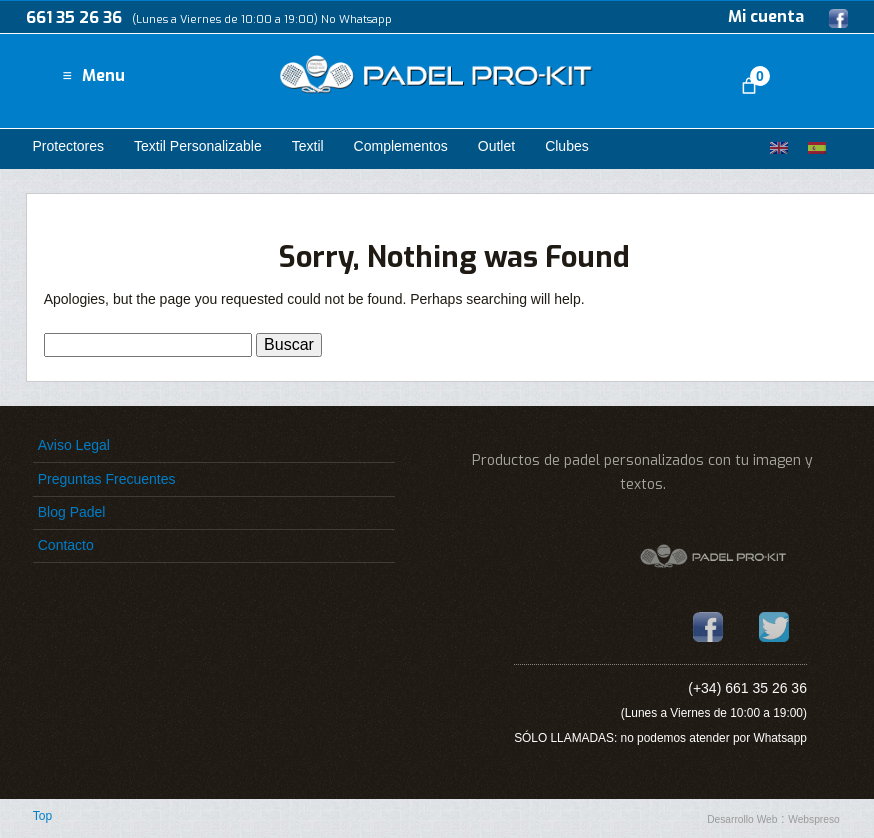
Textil (308, 146)
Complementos (401, 146)
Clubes (567, 146)
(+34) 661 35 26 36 (747, 688)
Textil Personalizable (198, 146)
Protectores (68, 146)
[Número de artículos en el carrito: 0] (749, 86)
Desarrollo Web (742, 819)
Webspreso (814, 819)
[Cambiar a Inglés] (779, 147)
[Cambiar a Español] (817, 147)
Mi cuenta (766, 16)
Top (42, 816)
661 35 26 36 (74, 17)
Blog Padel (72, 512)
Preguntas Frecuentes (107, 479)
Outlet (496, 146)
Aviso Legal (74, 445)
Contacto (66, 545)
